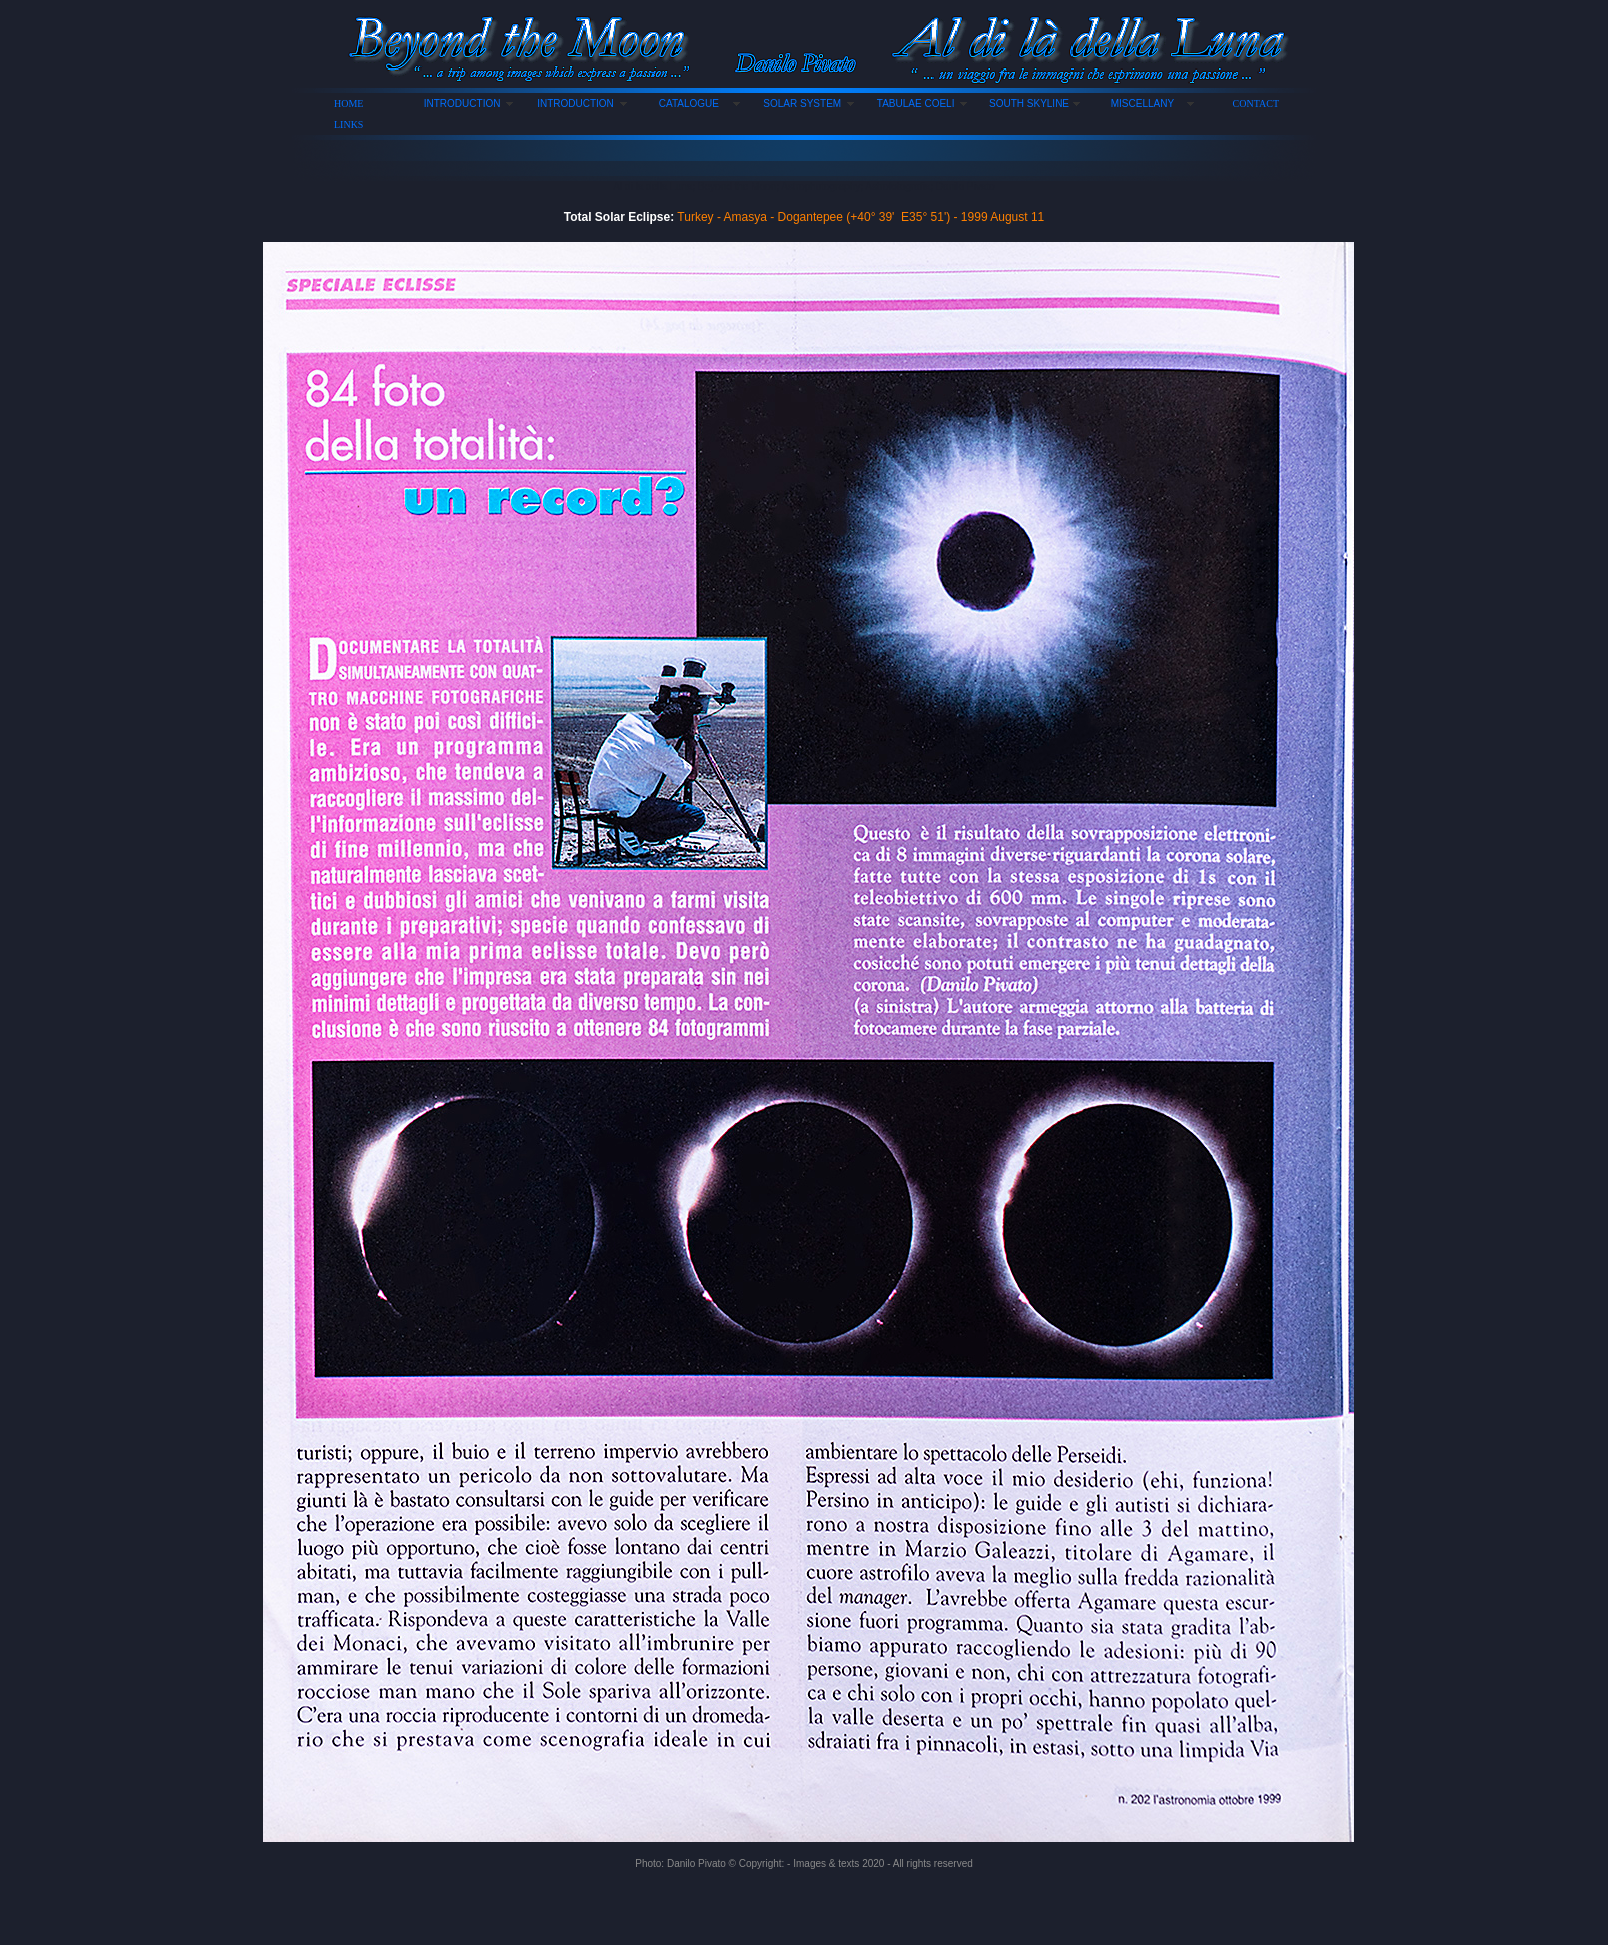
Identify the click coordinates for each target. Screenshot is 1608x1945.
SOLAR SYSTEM (802, 103)
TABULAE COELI (916, 103)
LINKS (348, 124)
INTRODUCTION (462, 103)
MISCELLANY (1142, 103)
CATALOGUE (689, 103)
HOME (348, 103)
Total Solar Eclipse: (619, 217)
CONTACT (1256, 103)
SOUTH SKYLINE (1029, 103)
